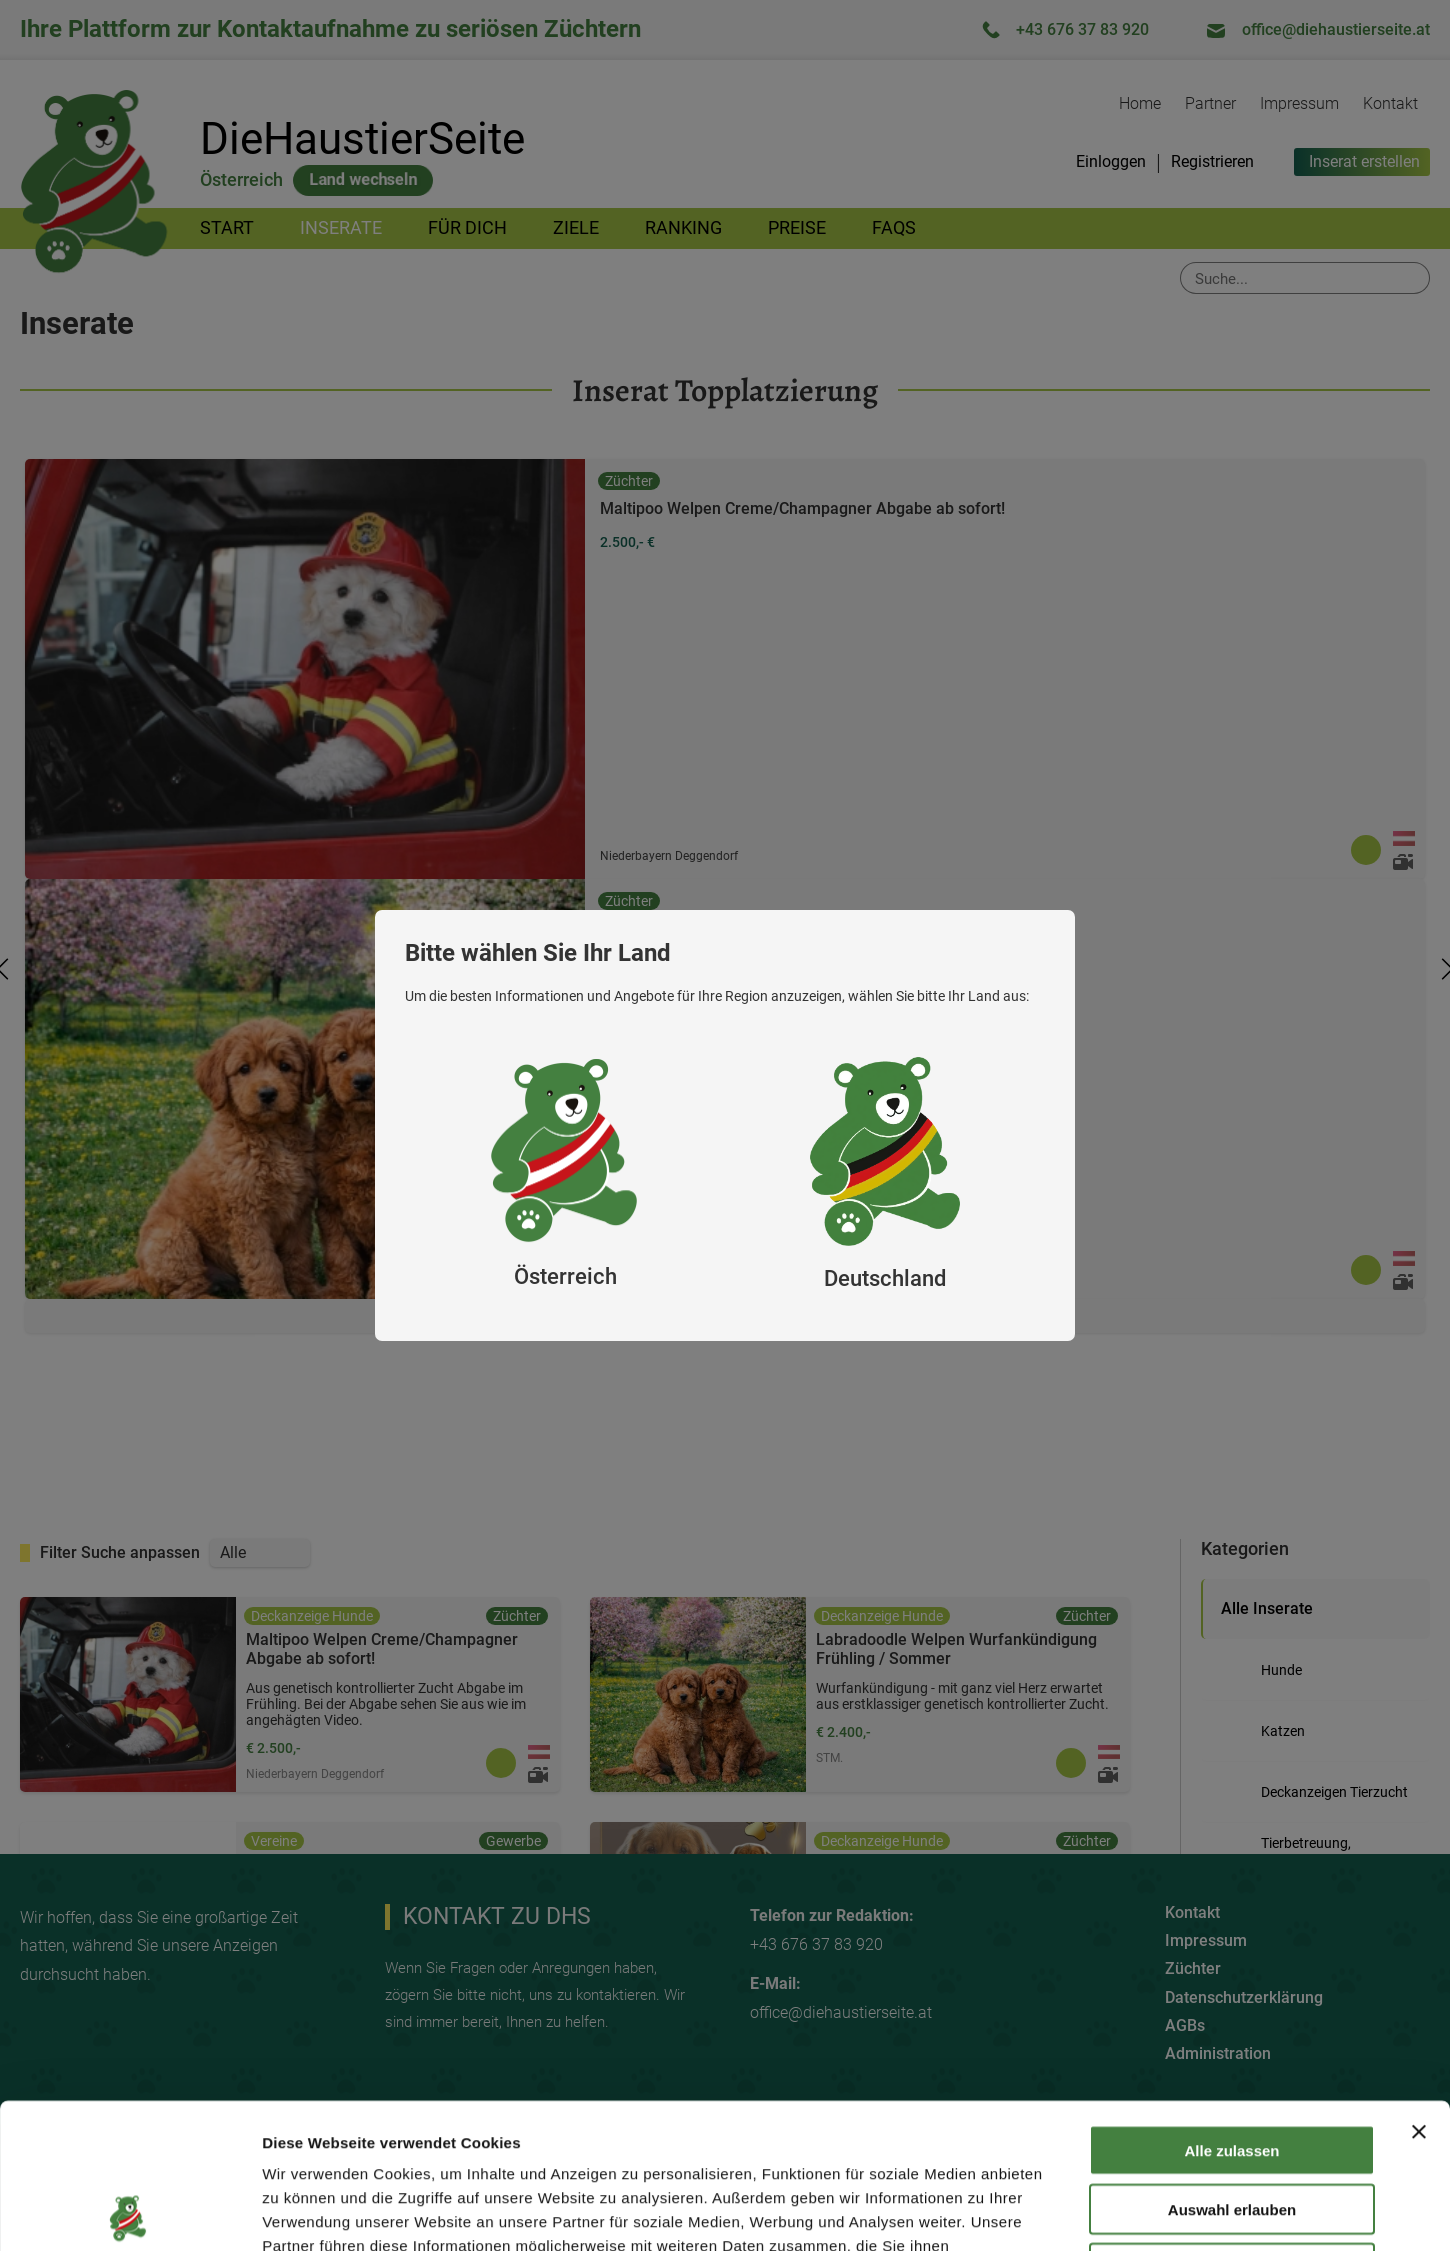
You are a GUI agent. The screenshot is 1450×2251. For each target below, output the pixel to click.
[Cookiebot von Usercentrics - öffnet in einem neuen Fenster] (129, 2212)
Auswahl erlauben (1232, 2064)
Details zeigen (1063, 2211)
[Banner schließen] (1419, 1987)
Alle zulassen (1231, 2005)
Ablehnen (1232, 2123)
